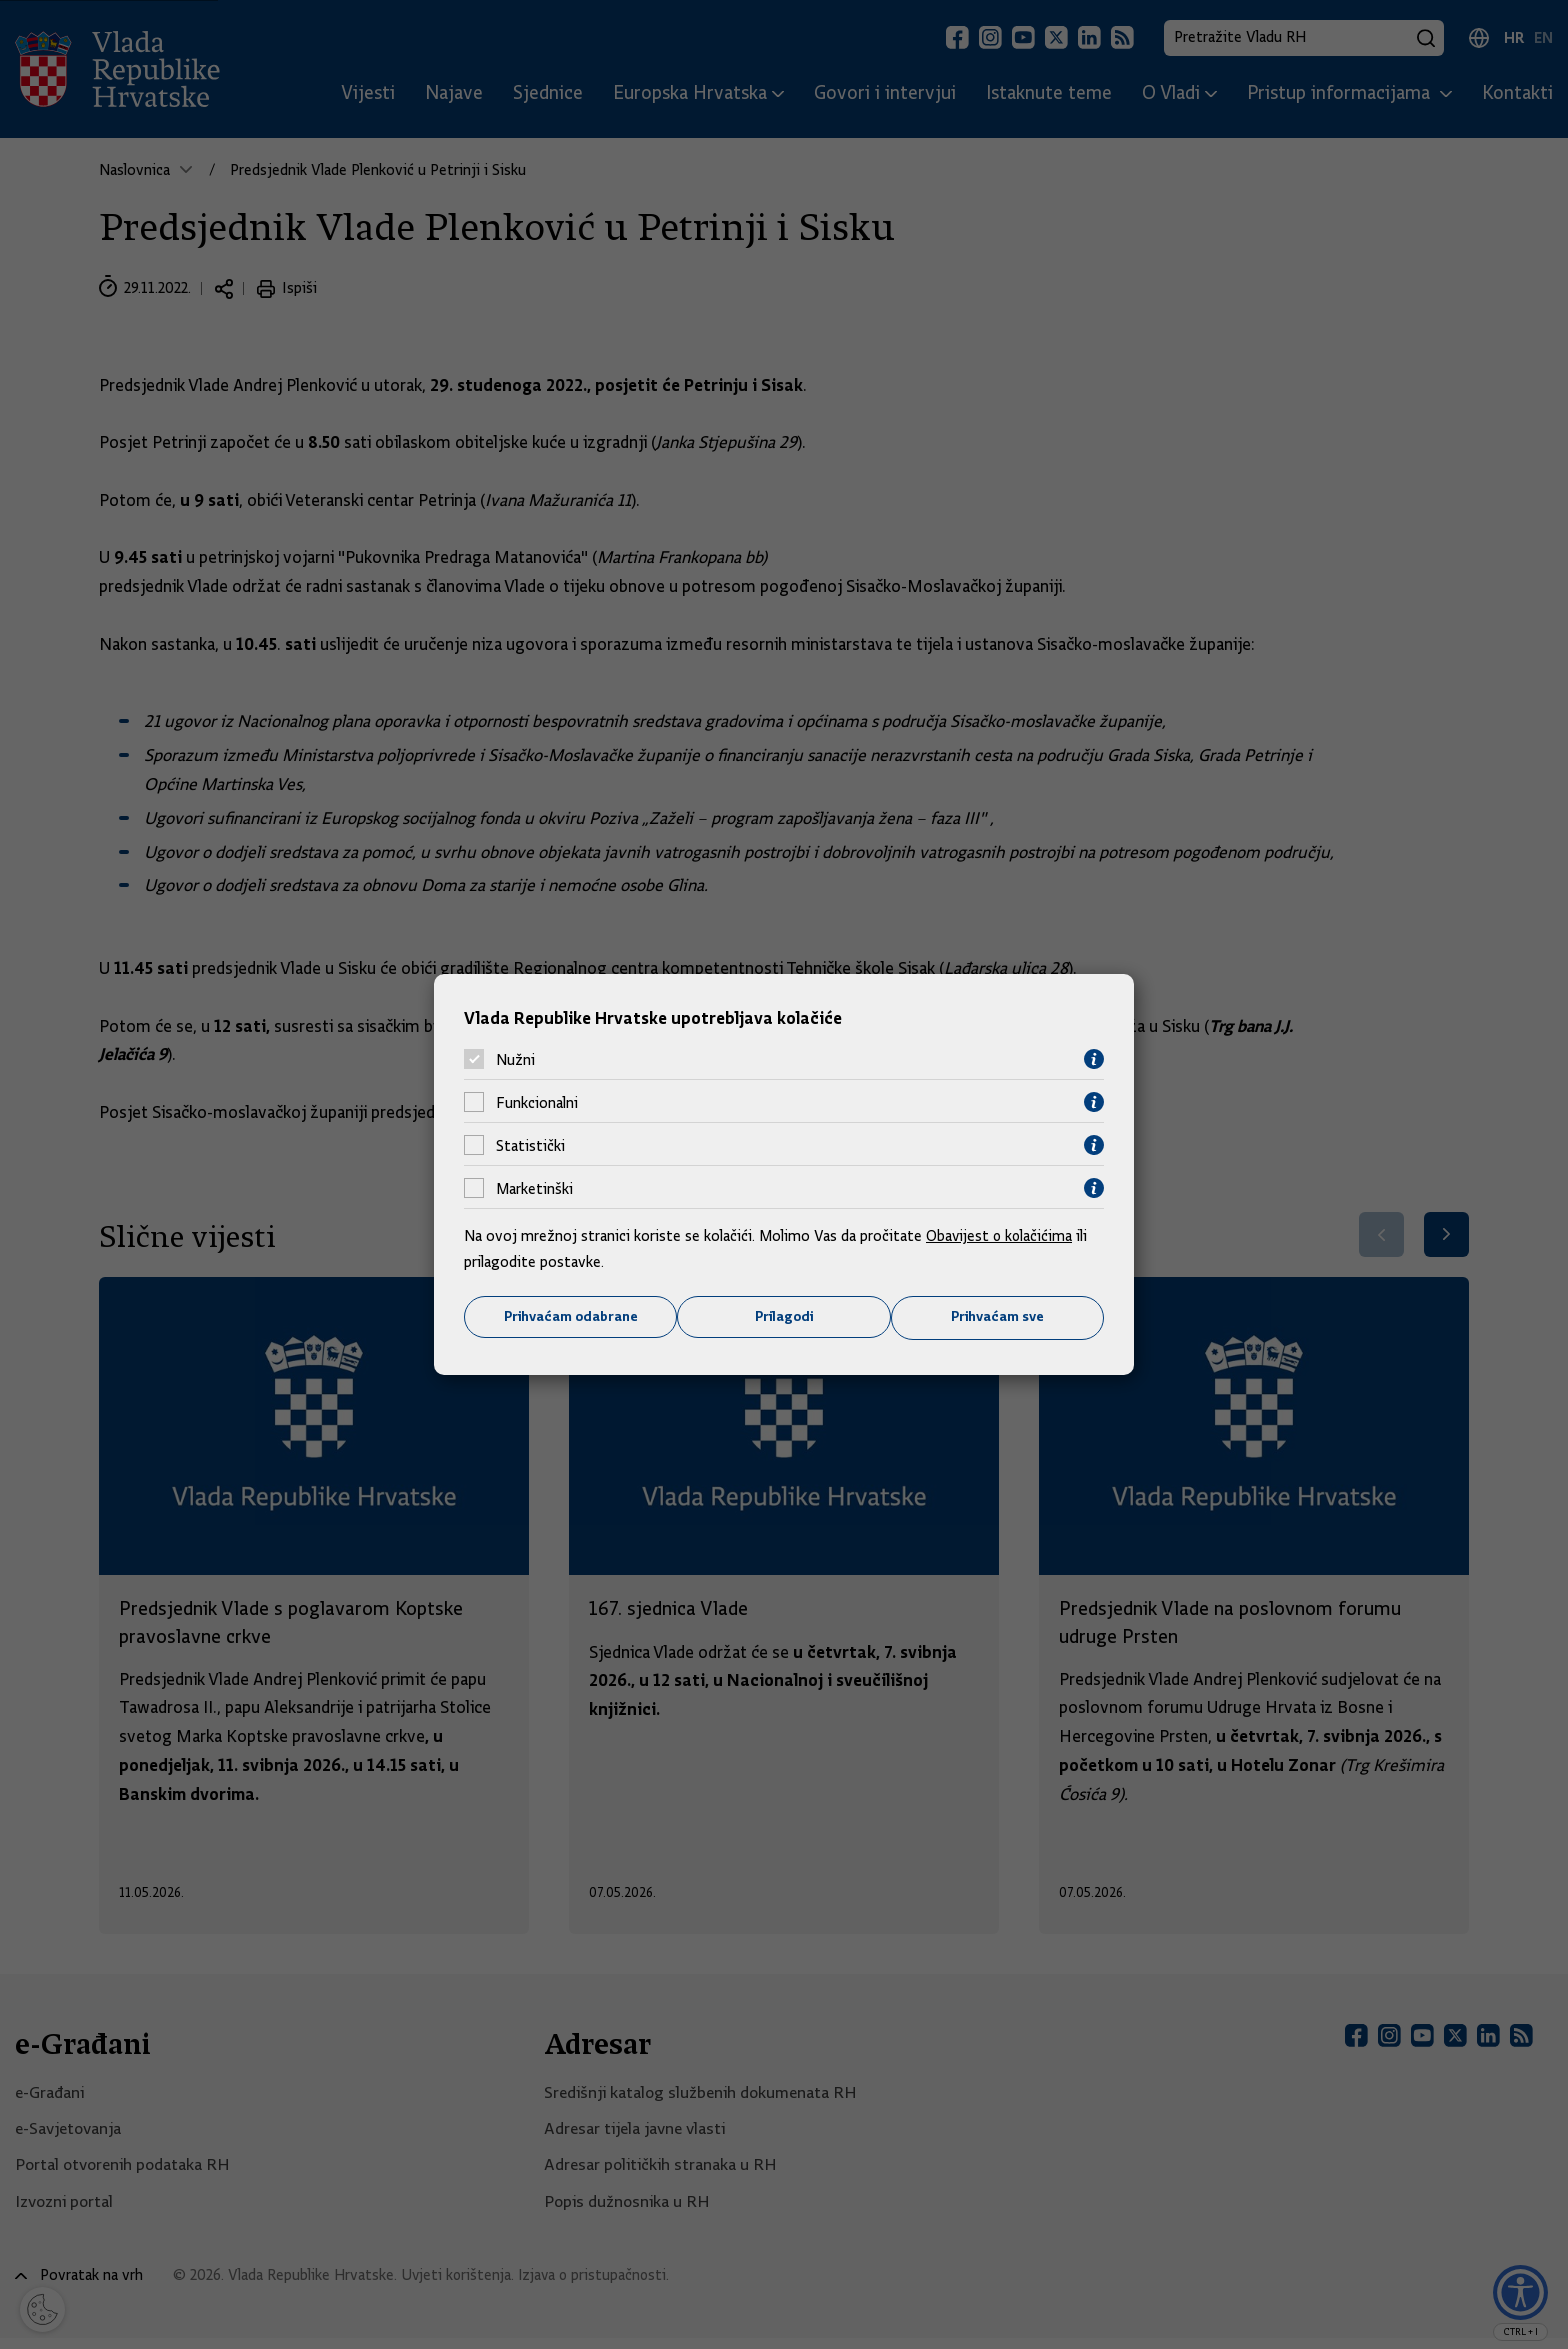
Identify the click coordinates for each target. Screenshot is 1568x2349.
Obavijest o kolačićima (1001, 1236)
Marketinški (534, 1188)
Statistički (530, 1145)
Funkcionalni (537, 1102)
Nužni (515, 1059)
